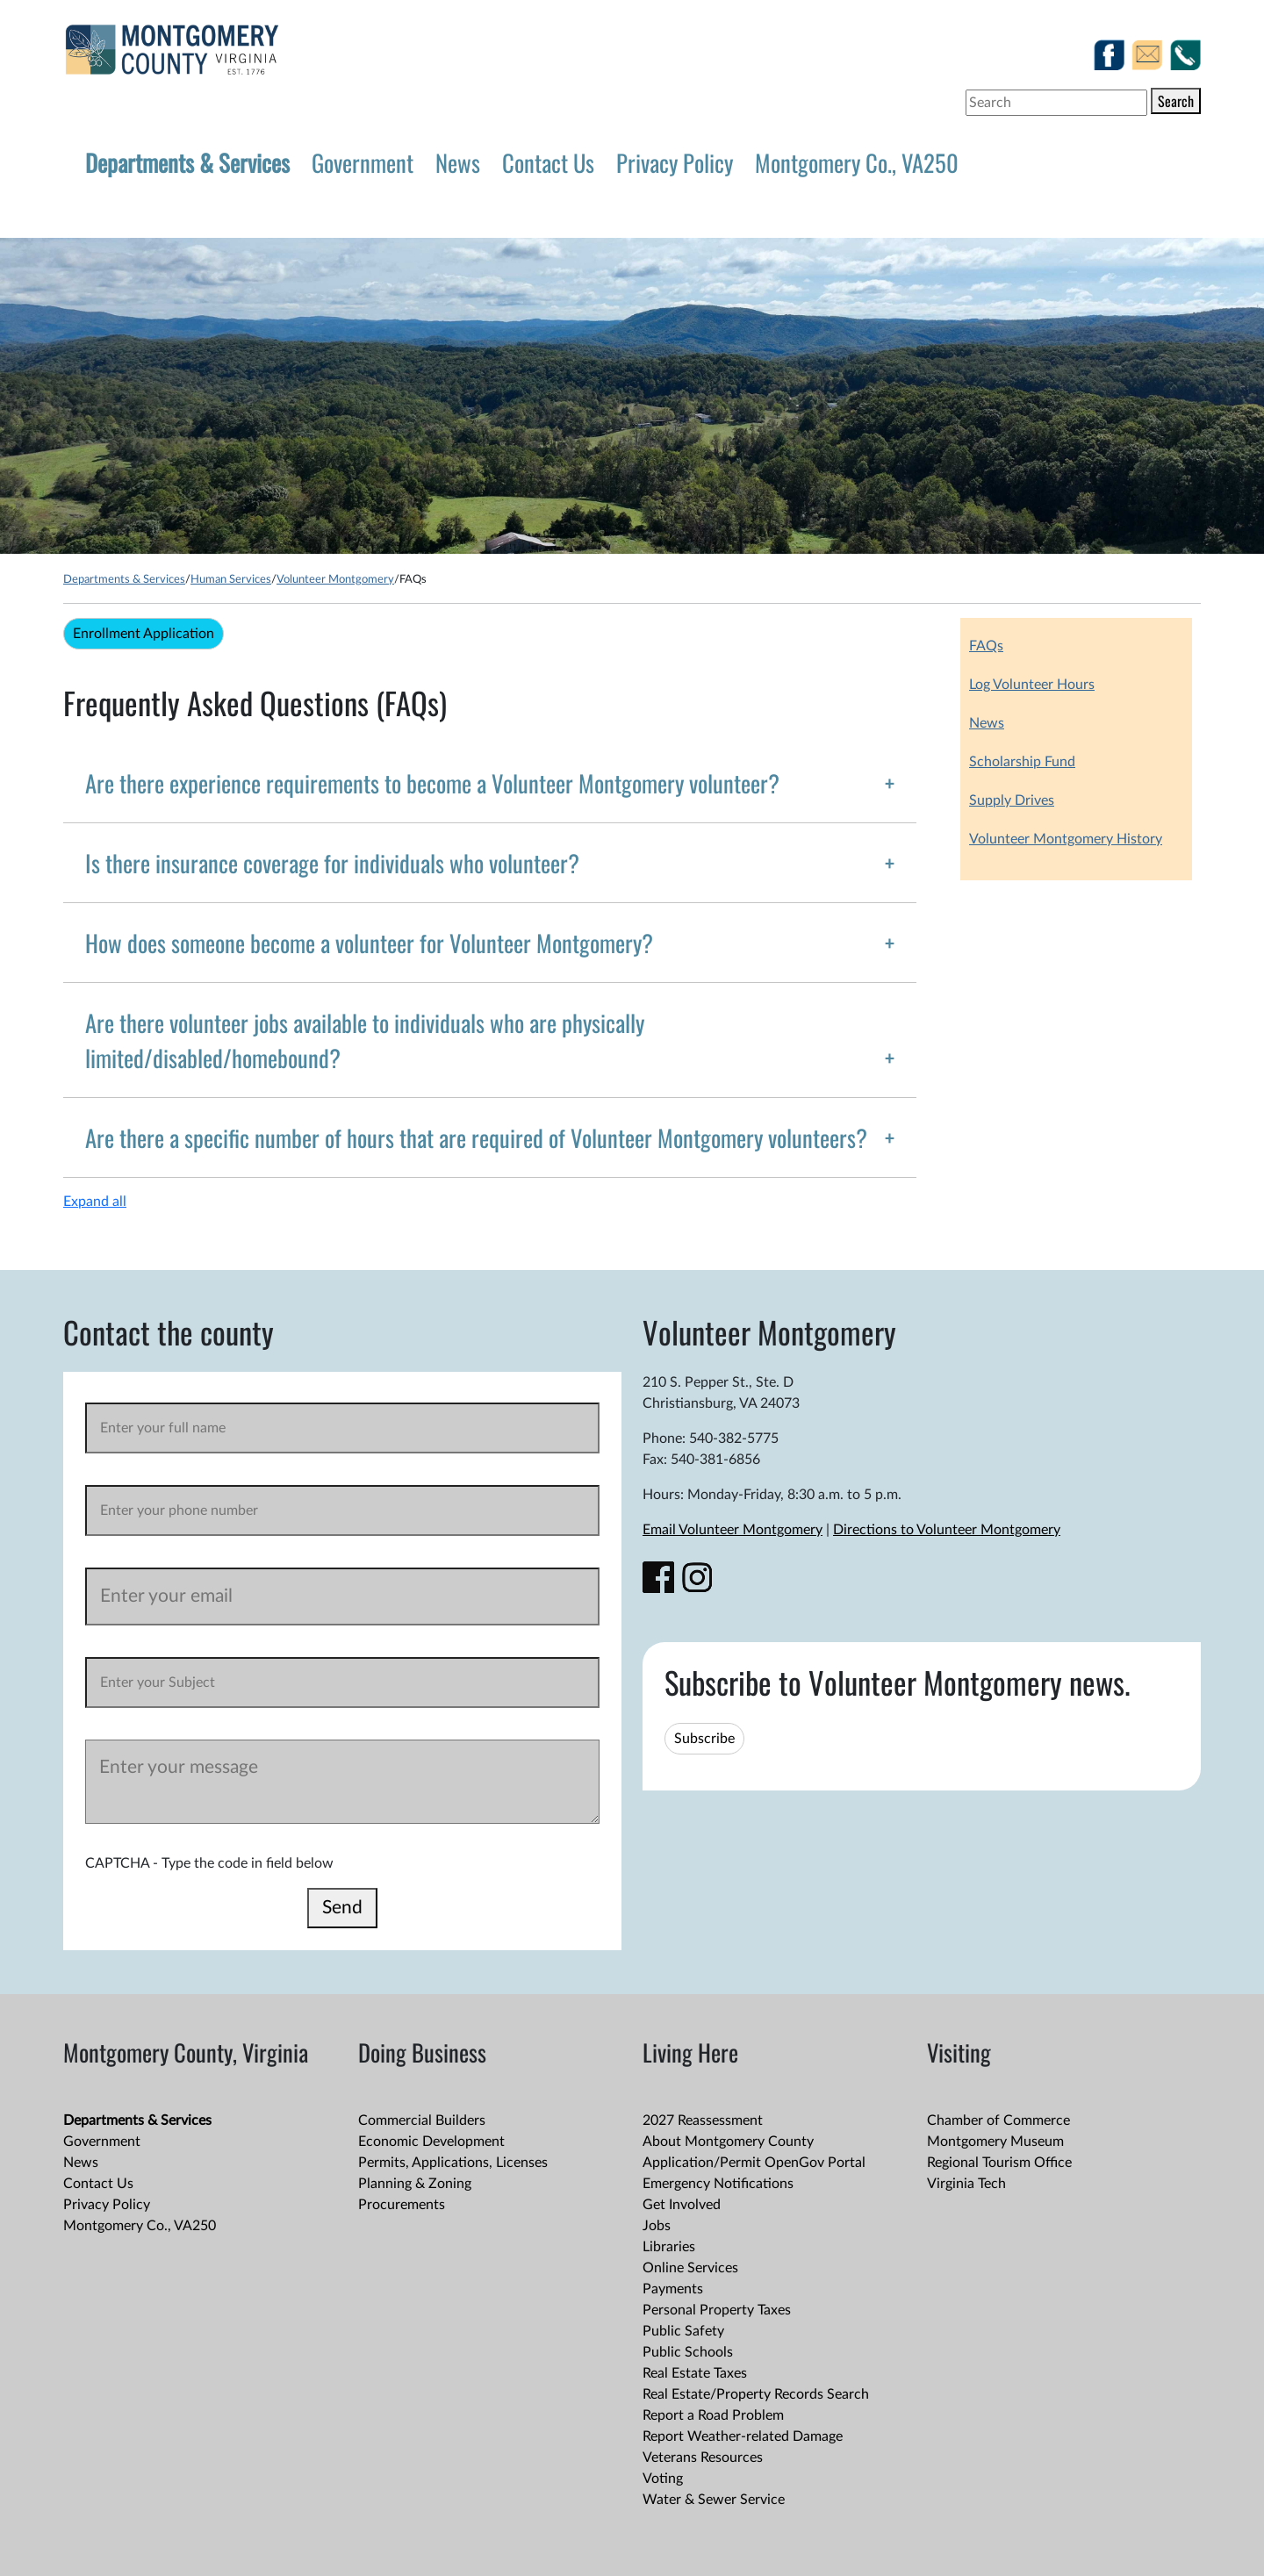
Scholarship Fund (1022, 762)
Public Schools (688, 2352)
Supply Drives (1011, 800)
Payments (673, 2289)
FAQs (986, 646)
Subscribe (704, 1739)
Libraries (669, 2247)
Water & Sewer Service (714, 2500)
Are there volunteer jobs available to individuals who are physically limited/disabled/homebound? (364, 1040)
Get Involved (682, 2205)
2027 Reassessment (703, 2120)
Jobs (657, 2226)
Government (362, 162)
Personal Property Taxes (717, 2310)
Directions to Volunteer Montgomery (946, 1530)
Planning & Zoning (414, 2184)
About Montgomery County (728, 2142)
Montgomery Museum (995, 2142)
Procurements (401, 2205)
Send (342, 1907)
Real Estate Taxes (695, 2373)
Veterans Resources (703, 2457)
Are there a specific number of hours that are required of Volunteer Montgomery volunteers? (476, 1137)
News (457, 162)
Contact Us (548, 162)
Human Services (230, 579)
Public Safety (683, 2331)
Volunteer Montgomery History (1065, 839)
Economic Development (431, 2142)
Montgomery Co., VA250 (857, 162)
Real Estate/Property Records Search (756, 2394)
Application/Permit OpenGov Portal (754, 2163)
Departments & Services (187, 162)
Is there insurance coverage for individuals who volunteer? (332, 862)
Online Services (690, 2268)
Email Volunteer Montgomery (732, 1530)
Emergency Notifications (718, 2184)
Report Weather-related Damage (743, 2436)
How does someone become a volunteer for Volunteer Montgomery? (369, 942)
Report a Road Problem (713, 2415)
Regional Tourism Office (999, 2163)
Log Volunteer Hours (1032, 685)
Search (1176, 100)
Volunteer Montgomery (335, 579)
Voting (663, 2479)
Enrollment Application (143, 634)
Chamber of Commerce (998, 2120)
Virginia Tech (966, 2184)
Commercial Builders (421, 2120)
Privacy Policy (674, 162)
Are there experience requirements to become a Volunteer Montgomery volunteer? (432, 782)
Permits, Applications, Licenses (453, 2163)
